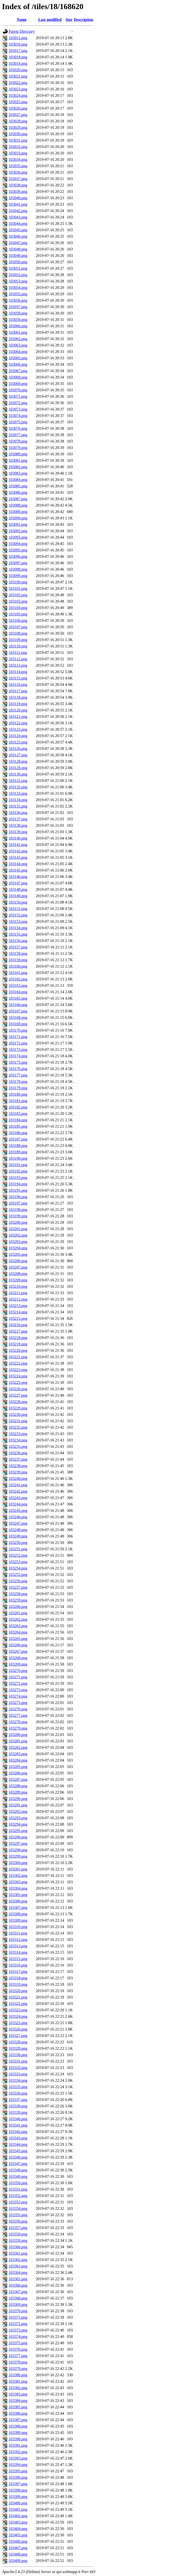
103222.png (18, 1363)
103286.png (18, 1773)
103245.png (18, 1510)
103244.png (18, 1504)
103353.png (18, 2202)
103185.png (18, 1126)
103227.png (18, 1395)
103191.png (18, 1165)
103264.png (18, 1632)
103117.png (18, 691)
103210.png (18, 1286)
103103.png (18, 601)
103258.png (18, 1594)
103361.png (18, 2253)
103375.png (18, 2343)
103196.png (18, 1197)
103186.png (18, 1133)
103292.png (18, 1811)
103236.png (18, 1453)
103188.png (18, 1145)
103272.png (18, 1683)
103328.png (18, 2042)
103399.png (18, 2496)
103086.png (18, 492)
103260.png (18, 1606)
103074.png (18, 415)
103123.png (18, 729)
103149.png (18, 896)
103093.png (18, 537)
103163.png (18, 985)
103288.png (18, 1786)
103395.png (18, 2471)
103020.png (18, 70)
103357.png (18, 2228)
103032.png (18, 147)
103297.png (18, 1843)
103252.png (18, 1555)
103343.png (18, 2138)
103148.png (18, 889)
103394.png (18, 2464)
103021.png (18, 76)
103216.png (18, 1325)
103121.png (18, 716)
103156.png (18, 941)
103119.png (18, 704)
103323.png (18, 2010)
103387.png (18, 2420)
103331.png (18, 2061)
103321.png (18, 1997)
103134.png (18, 800)
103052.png (18, 275)
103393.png (18, 2458)
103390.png (18, 2439)
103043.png (18, 217)
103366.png (18, 2285)
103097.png (18, 563)
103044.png (18, 223)
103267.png (18, 1651)
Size (68, 19)
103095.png (18, 550)
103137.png (18, 819)
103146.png (18, 877)
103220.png (18, 1350)
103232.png (18, 1427)
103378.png (18, 2362)
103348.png (18, 2170)
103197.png (18, 1203)
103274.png (18, 1696)
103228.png (18, 1402)
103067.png (18, 371)
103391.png (18, 2445)
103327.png (18, 2035)
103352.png (18, 2196)
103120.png (18, 710)
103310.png (18, 1927)
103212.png (18, 1299)
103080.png (18, 454)
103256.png (18, 1581)
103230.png (18, 1414)
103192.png (18, 1171)
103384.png (18, 2400)
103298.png (18, 1850)
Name (22, 19)
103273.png (18, 1690)
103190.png (18, 1158)
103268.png (18, 1658)
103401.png (18, 2509)
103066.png (18, 364)
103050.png (18, 262)
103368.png (18, 2298)
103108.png (18, 633)
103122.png (18, 723)
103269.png (18, 1664)
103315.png (18, 1959)
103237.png (18, 1459)
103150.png (18, 902)
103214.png (18, 1312)
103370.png (18, 2311)
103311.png (18, 1933)
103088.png (18, 505)
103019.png (18, 63)
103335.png (18, 2087)
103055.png (18, 294)
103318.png (18, 1978)
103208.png (18, 1273)
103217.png (18, 1331)
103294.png (18, 1824)
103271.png (18, 1677)
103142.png (18, 851)
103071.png (18, 396)
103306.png (18, 1901)
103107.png (18, 627)
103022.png (18, 83)
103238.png (18, 1466)
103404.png (18, 2528)
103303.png (18, 1882)
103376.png (18, 2349)
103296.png (18, 1837)
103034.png (18, 159)
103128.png (18, 761)
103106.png (18, 620)
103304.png (18, 1888)
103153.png (18, 921)
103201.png (18, 1229)
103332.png (18, 2067)
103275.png (18, 1703)
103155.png (18, 934)
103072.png (18, 403)
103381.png (18, 2381)
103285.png (18, 1767)
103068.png (18, 377)
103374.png (18, 2336)
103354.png (18, 2208)
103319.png (18, 1984)
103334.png (18, 2080)
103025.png (18, 102)
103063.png (18, 345)
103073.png (18, 409)
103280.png (18, 1735)
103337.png (18, 2099)
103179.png (18, 1088)
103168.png (18, 1017)
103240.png (18, 1478)
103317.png (18, 1971)
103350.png (18, 2183)
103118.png (18, 697)
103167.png (18, 1011)
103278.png (18, 1722)
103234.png (18, 1440)
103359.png (18, 2240)
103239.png (18, 1472)
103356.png (18, 2221)
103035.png (18, 166)
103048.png (18, 249)
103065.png (18, 358)
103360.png (18, 2247)
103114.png (18, 672)
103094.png (18, 544)
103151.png (18, 909)
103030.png (18, 134)
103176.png (18, 1069)
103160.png (18, 966)
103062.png (18, 339)
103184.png (18, 1120)
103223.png (18, 1370)
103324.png (18, 2016)
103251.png (18, 1549)
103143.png (18, 857)
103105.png (18, 614)
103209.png (18, 1280)
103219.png (18, 1344)
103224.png (18, 1376)
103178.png (18, 1081)
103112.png (18, 659)
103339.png (18, 2112)
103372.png (18, 2324)
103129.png (18, 768)
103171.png (18, 1037)
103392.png (18, 2452)
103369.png (18, 2304)
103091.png (18, 524)
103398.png (18, 2490)
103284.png (18, 1760)
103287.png (18, 1779)
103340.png (18, 2119)
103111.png (18, 652)
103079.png (18, 448)
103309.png (18, 1920)
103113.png (18, 665)
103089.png (18, 512)
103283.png (18, 1754)
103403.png (18, 2522)
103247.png (18, 1523)
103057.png (18, 307)
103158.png (18, 953)
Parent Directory (22, 31)
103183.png (18, 1113)
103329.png (18, 2048)
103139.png (18, 832)
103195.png (18, 1190)
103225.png (18, 1382)
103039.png (18, 191)
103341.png (18, 2125)
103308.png (18, 1914)
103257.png (18, 1587)
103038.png (18, 185)
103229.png (18, 1408)
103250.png (18, 1542)
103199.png (18, 1216)
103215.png (18, 1318)
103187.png (18, 1139)
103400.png (18, 2503)
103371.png (18, 2317)
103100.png (18, 582)
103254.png (18, 1568)
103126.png (18, 748)
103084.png (18, 480)
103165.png (18, 998)
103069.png (18, 383)
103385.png (18, 2407)
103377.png (18, 2356)
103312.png (18, 1939)
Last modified (50, 19)
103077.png (18, 435)
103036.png (18, 172)
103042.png (18, 211)
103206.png (18, 1261)
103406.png (18, 2541)
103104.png (18, 608)
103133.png (18, 793)
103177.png (18, 1075)
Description (83, 19)
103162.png (18, 979)
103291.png (18, 1805)
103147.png (18, 883)
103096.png (18, 556)
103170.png (18, 1030)
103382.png (18, 2388)
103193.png (18, 1177)
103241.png (18, 1485)
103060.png (18, 326)
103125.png (18, 742)
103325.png (18, 2023)
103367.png (18, 2292)
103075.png (18, 422)
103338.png (18, 2106)
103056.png (18, 300)
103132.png (18, 787)
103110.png (18, 646)
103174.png (18, 1056)
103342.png (18, 2132)
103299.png (18, 1856)
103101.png (18, 588)
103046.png (18, 236)
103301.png (18, 1869)
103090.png (18, 518)
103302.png (18, 1875)
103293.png (18, 1818)
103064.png (18, 351)
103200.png (18, 1222)
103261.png (18, 1613)
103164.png (18, 992)
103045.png (18, 230)
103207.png (18, 1267)
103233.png (18, 1434)
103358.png (18, 2234)
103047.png (18, 243)
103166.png (18, 1005)
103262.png (18, 1619)
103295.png (18, 1831)
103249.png (18, 1536)
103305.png (18, 1895)
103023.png (18, 89)
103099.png (18, 576)
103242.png (18, 1491)
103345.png (18, 2151)
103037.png (18, 179)
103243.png (18, 1498)
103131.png (18, 780)
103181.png (18, 1101)
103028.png (18, 121)
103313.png (18, 1946)
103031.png (18, 140)
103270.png (18, 1670)
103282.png (18, 1747)
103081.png (18, 460)
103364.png (18, 2272)
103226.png (18, 1389)
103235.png (18, 1446)
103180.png (18, 1094)
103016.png (18, 44)
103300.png (18, 1863)
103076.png (18, 428)
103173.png (18, 1049)
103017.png (18, 51)
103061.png (18, 332)
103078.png (18, 441)
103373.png (18, 2330)
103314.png (18, 1952)
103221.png (18, 1357)
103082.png (18, 467)
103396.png (18, 2477)
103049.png (18, 255)
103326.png (18, 2029)
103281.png (18, 1741)
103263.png (18, 1626)
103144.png (18, 864)
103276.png (18, 1709)
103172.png (18, 1043)
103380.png (18, 2375)
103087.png (18, 499)
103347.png (18, 2164)
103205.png (18, 1254)
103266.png (18, 1645)
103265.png (18, 1638)
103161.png (18, 973)
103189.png (18, 1152)
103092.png (18, 531)
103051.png (18, 268)
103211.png (18, 1293)
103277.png (18, 1715)
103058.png (18, 313)
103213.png (18, 1306)
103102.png (18, 595)
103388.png (18, 2426)
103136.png (18, 812)
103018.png (18, 57)
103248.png (18, 1530)
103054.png (18, 287)
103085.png (18, 486)
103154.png (18, 928)
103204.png (18, 1248)
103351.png (18, 2189)
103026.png (18, 108)
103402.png (18, 2516)
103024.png (18, 95)
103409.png (18, 2561)
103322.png (18, 2003)
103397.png (18, 2484)
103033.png (18, 153)
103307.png (18, 1907)
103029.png (18, 127)
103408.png (18, 2554)
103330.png (18, 2055)
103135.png (18, 806)
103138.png (18, 825)
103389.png (18, 2432)
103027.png (18, 115)
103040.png (18, 198)
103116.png (18, 684)
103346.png (18, 2157)
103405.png (18, 2535)
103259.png (18, 1600)
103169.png (18, 1024)
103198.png (18, 1209)
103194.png (18, 1184)
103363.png (18, 2266)
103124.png (18, 736)
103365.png (18, 2279)
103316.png (18, 1965)
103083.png (18, 473)
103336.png (18, 2093)
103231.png (18, 1421)
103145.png (18, 870)
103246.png (18, 1517)
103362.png (18, 2260)
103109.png (18, 640)
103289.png (18, 1792)
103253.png (18, 1562)
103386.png (18, 2413)
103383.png (18, 2394)
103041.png (18, 204)
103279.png (18, 1728)
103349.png (18, 2176)
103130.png (18, 774)
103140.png (18, 838)
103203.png (18, 1241)
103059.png (18, 319)
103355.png (18, 2215)
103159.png (18, 960)
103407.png (18, 2548)
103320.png (18, 1991)
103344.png (18, 2144)
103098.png (18, 569)
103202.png (18, 1235)
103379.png (18, 2368)
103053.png (18, 281)
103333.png (18, 2074)
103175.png (18, 1062)
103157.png (18, 947)
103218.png (18, 1338)
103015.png (18, 38)
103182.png (18, 1107)
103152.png (18, 915)
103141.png (18, 844)
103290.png (18, 1799)
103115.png (18, 678)
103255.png (18, 1574)
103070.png (18, 390)
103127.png (18, 755)
